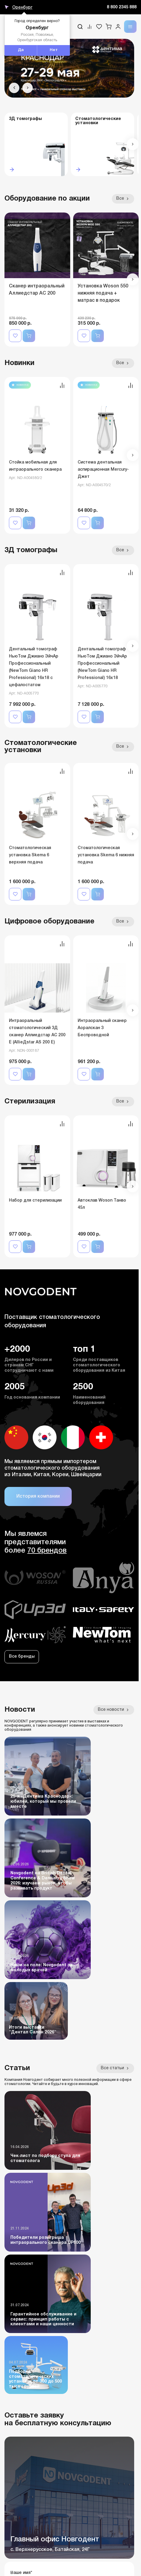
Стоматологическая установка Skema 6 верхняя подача (30, 855)
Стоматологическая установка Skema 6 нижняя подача (106, 855)
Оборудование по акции (47, 198)
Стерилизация (29, 1101)
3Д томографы (30, 550)
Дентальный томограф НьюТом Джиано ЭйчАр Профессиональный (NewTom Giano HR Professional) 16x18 (102, 663)
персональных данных (88, 2281)
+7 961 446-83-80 (21, 2385)
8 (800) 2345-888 (20, 2364)
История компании (38, 1496)
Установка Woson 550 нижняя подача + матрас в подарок (103, 293)
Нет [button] (54, 50)
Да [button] (21, 50)
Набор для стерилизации (35, 1200)
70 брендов (47, 1551)
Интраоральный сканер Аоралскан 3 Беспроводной (102, 1028)
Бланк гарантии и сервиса (35, 2542)
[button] (14, 88)
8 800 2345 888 (122, 7)
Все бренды (22, 1657)
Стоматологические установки (40, 747)
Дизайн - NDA (122, 2559)
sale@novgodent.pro (25, 2407)
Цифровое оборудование (49, 921)
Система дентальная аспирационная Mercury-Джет (103, 470)
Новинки (19, 363)
